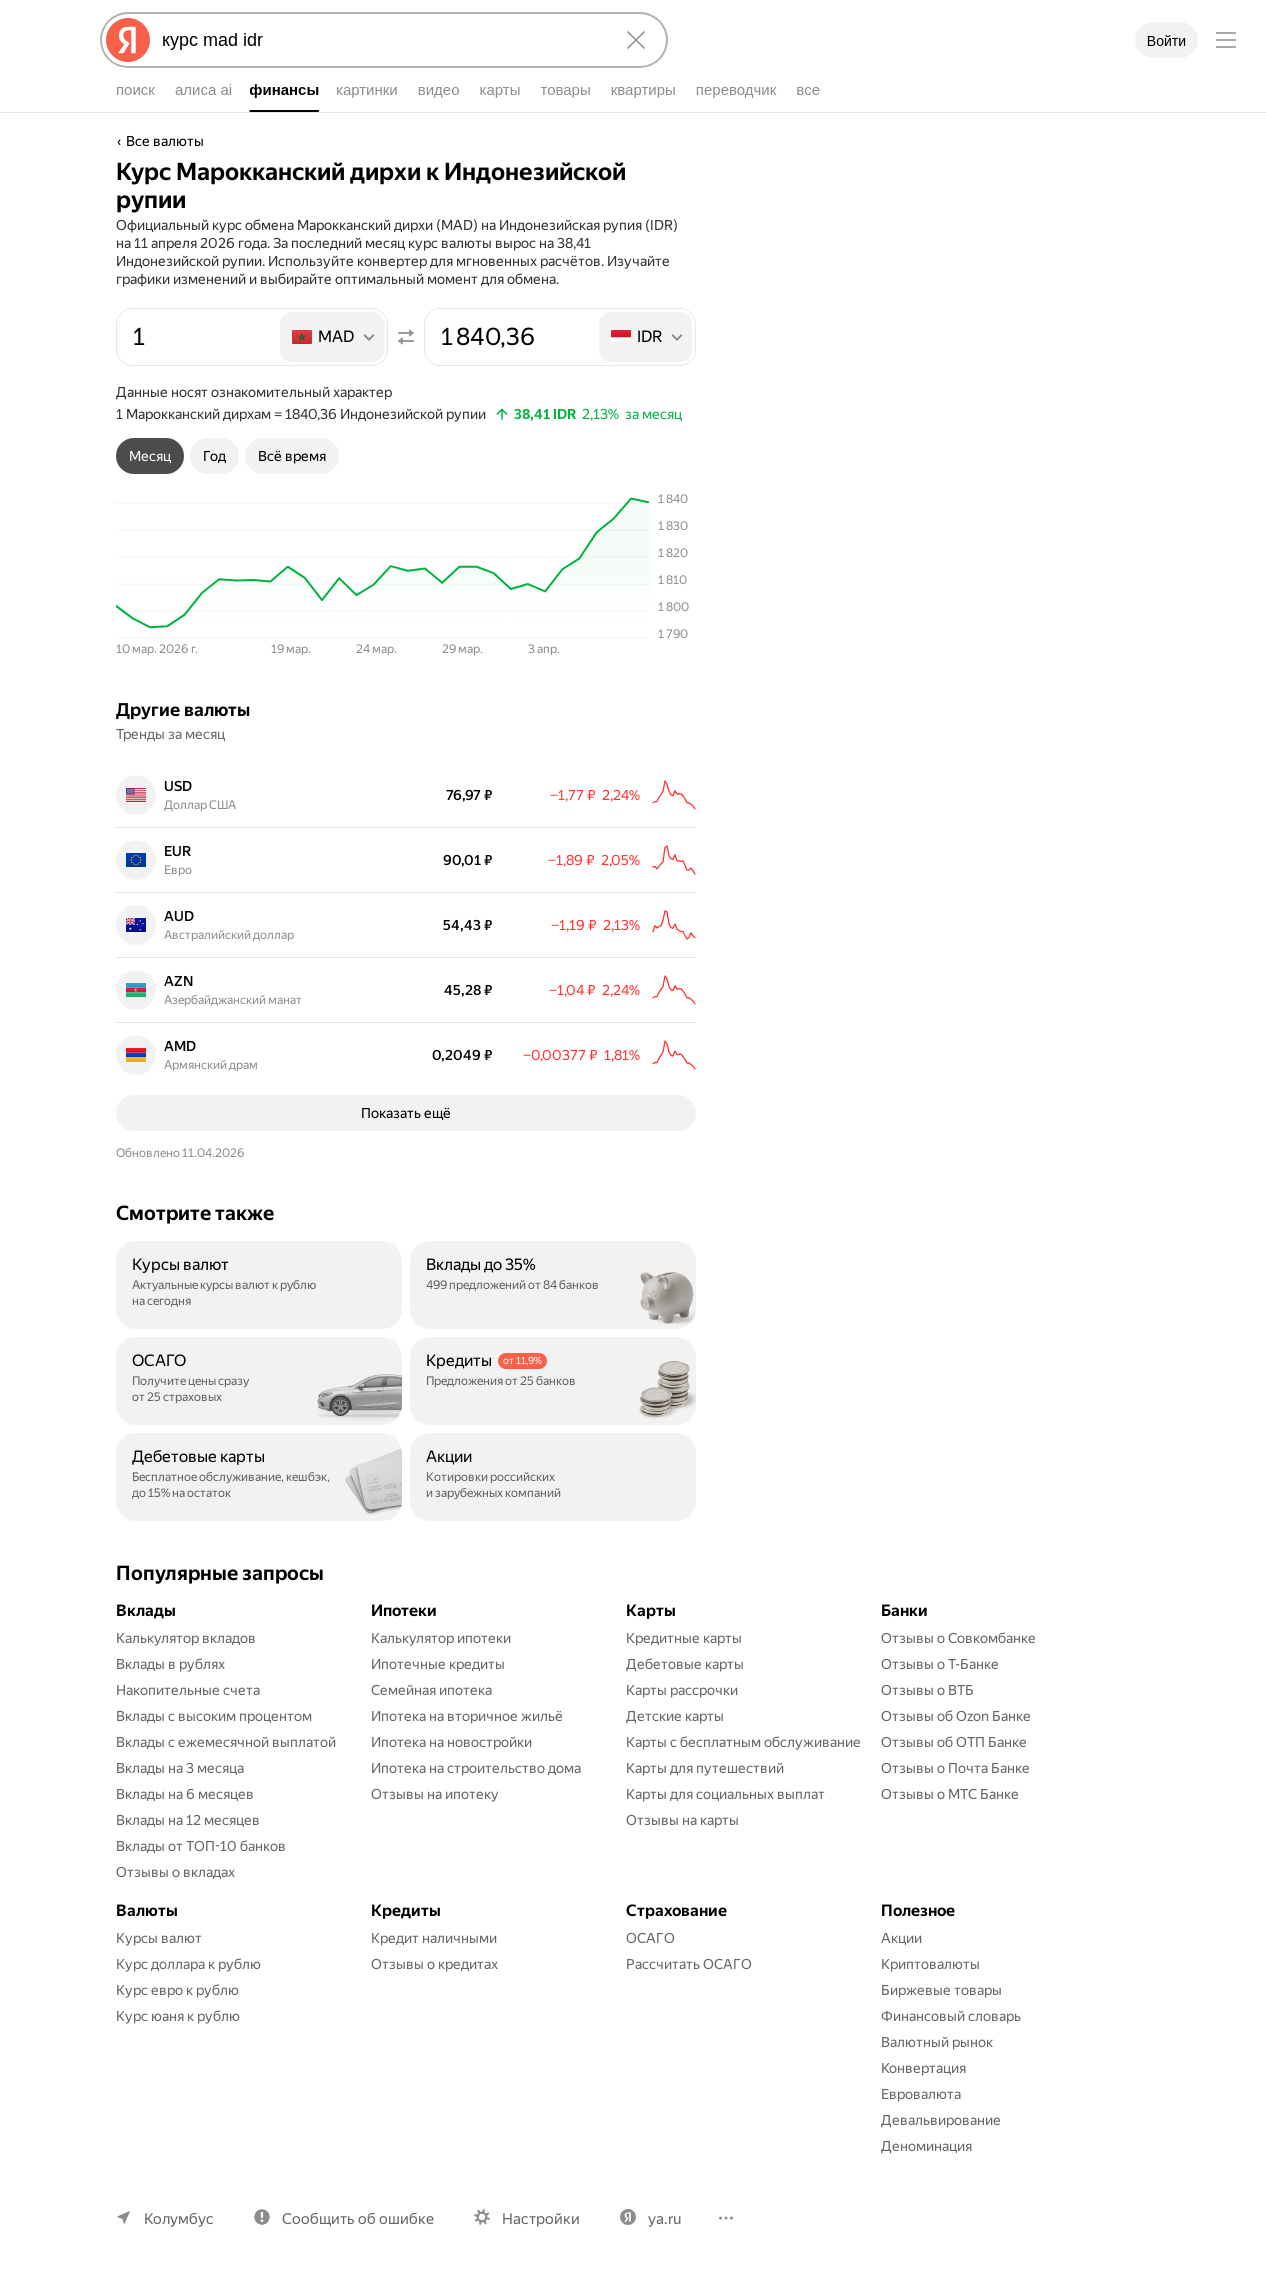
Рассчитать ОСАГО (689, 1964)
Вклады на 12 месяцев (188, 1820)
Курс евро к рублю (177, 1990)
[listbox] (333, 337)
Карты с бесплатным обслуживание (743, 1742)
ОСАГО (650, 1938)
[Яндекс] (128, 40)
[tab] (150, 456)
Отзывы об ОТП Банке (954, 1742)
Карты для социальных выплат (725, 1794)
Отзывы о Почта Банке (955, 1768)
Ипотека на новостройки (451, 1742)
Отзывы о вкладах (175, 1872)
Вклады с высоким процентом (214, 1716)
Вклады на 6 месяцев (185, 1794)
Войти (1166, 41)
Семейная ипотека (431, 1690)
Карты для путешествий (705, 1768)
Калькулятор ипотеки (441, 1638)
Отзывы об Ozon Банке (956, 1716)
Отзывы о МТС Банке (950, 1794)
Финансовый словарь (951, 2016)
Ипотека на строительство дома (476, 1768)
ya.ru (664, 2219)
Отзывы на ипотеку (435, 1794)
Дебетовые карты (685, 1664)
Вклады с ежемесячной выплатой (226, 1742)
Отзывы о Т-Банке (940, 1664)
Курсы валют (159, 1938)
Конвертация (923, 2068)
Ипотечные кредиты (438, 1664)
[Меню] (1226, 40)
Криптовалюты (930, 1964)
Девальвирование (941, 2120)
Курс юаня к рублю (178, 2016)
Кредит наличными (434, 1938)
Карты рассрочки (682, 1690)
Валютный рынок (937, 2042)
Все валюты (165, 141)
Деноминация (926, 2146)
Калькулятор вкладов (186, 1638)
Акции (901, 1938)
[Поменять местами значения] (406, 337)
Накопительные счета (188, 1690)
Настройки (541, 2219)
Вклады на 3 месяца (180, 1768)
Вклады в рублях (170, 1664)
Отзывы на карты (682, 1820)
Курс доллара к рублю (188, 1964)
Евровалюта (921, 2094)
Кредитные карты (684, 1638)
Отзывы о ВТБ (927, 1690)
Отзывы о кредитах (434, 1964)
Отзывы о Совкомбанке (958, 1638)
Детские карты (675, 1716)
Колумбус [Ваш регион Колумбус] (179, 2219)
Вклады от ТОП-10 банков (201, 1846)
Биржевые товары (941, 1990)
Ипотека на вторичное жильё (467, 1716)
